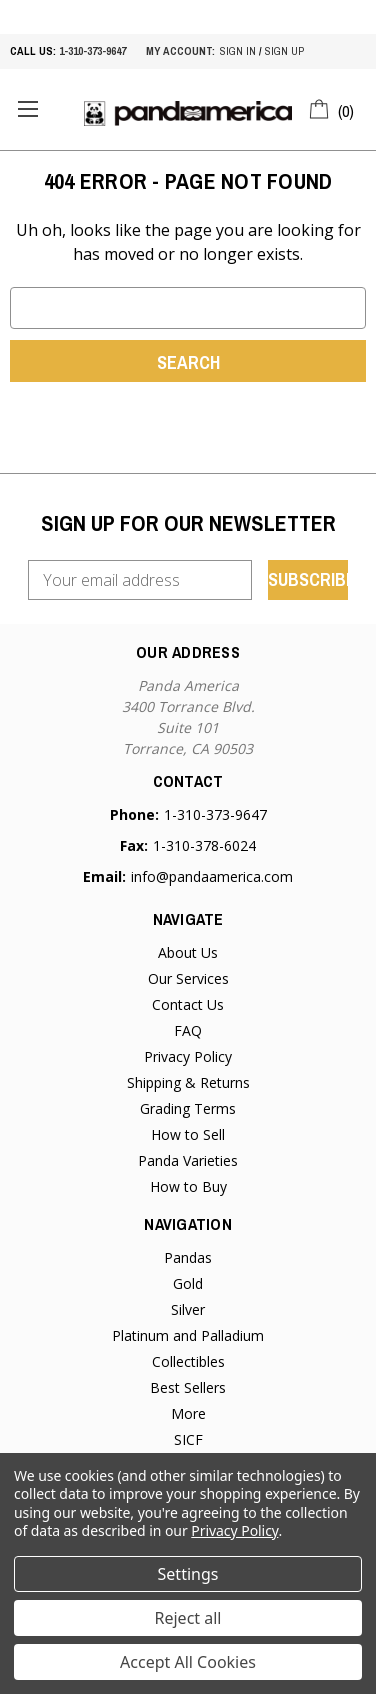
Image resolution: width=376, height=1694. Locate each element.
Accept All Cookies (188, 1662)
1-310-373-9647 (92, 51)
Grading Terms (188, 1108)
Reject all (188, 1618)
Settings (188, 1574)
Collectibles (188, 1361)
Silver (188, 1309)
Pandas (188, 1257)
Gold (188, 1283)
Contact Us (188, 1004)
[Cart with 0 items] (332, 108)
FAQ (188, 1030)
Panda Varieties (188, 1160)
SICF (188, 1439)
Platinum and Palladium (188, 1335)
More (188, 1413)
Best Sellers (188, 1387)
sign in (238, 51)
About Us (188, 952)
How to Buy (188, 1186)
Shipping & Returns (188, 1082)
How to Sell (188, 1134)
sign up (284, 51)
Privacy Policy (188, 1056)
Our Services (188, 978)
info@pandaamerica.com (212, 876)
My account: (180, 51)
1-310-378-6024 (204, 845)
